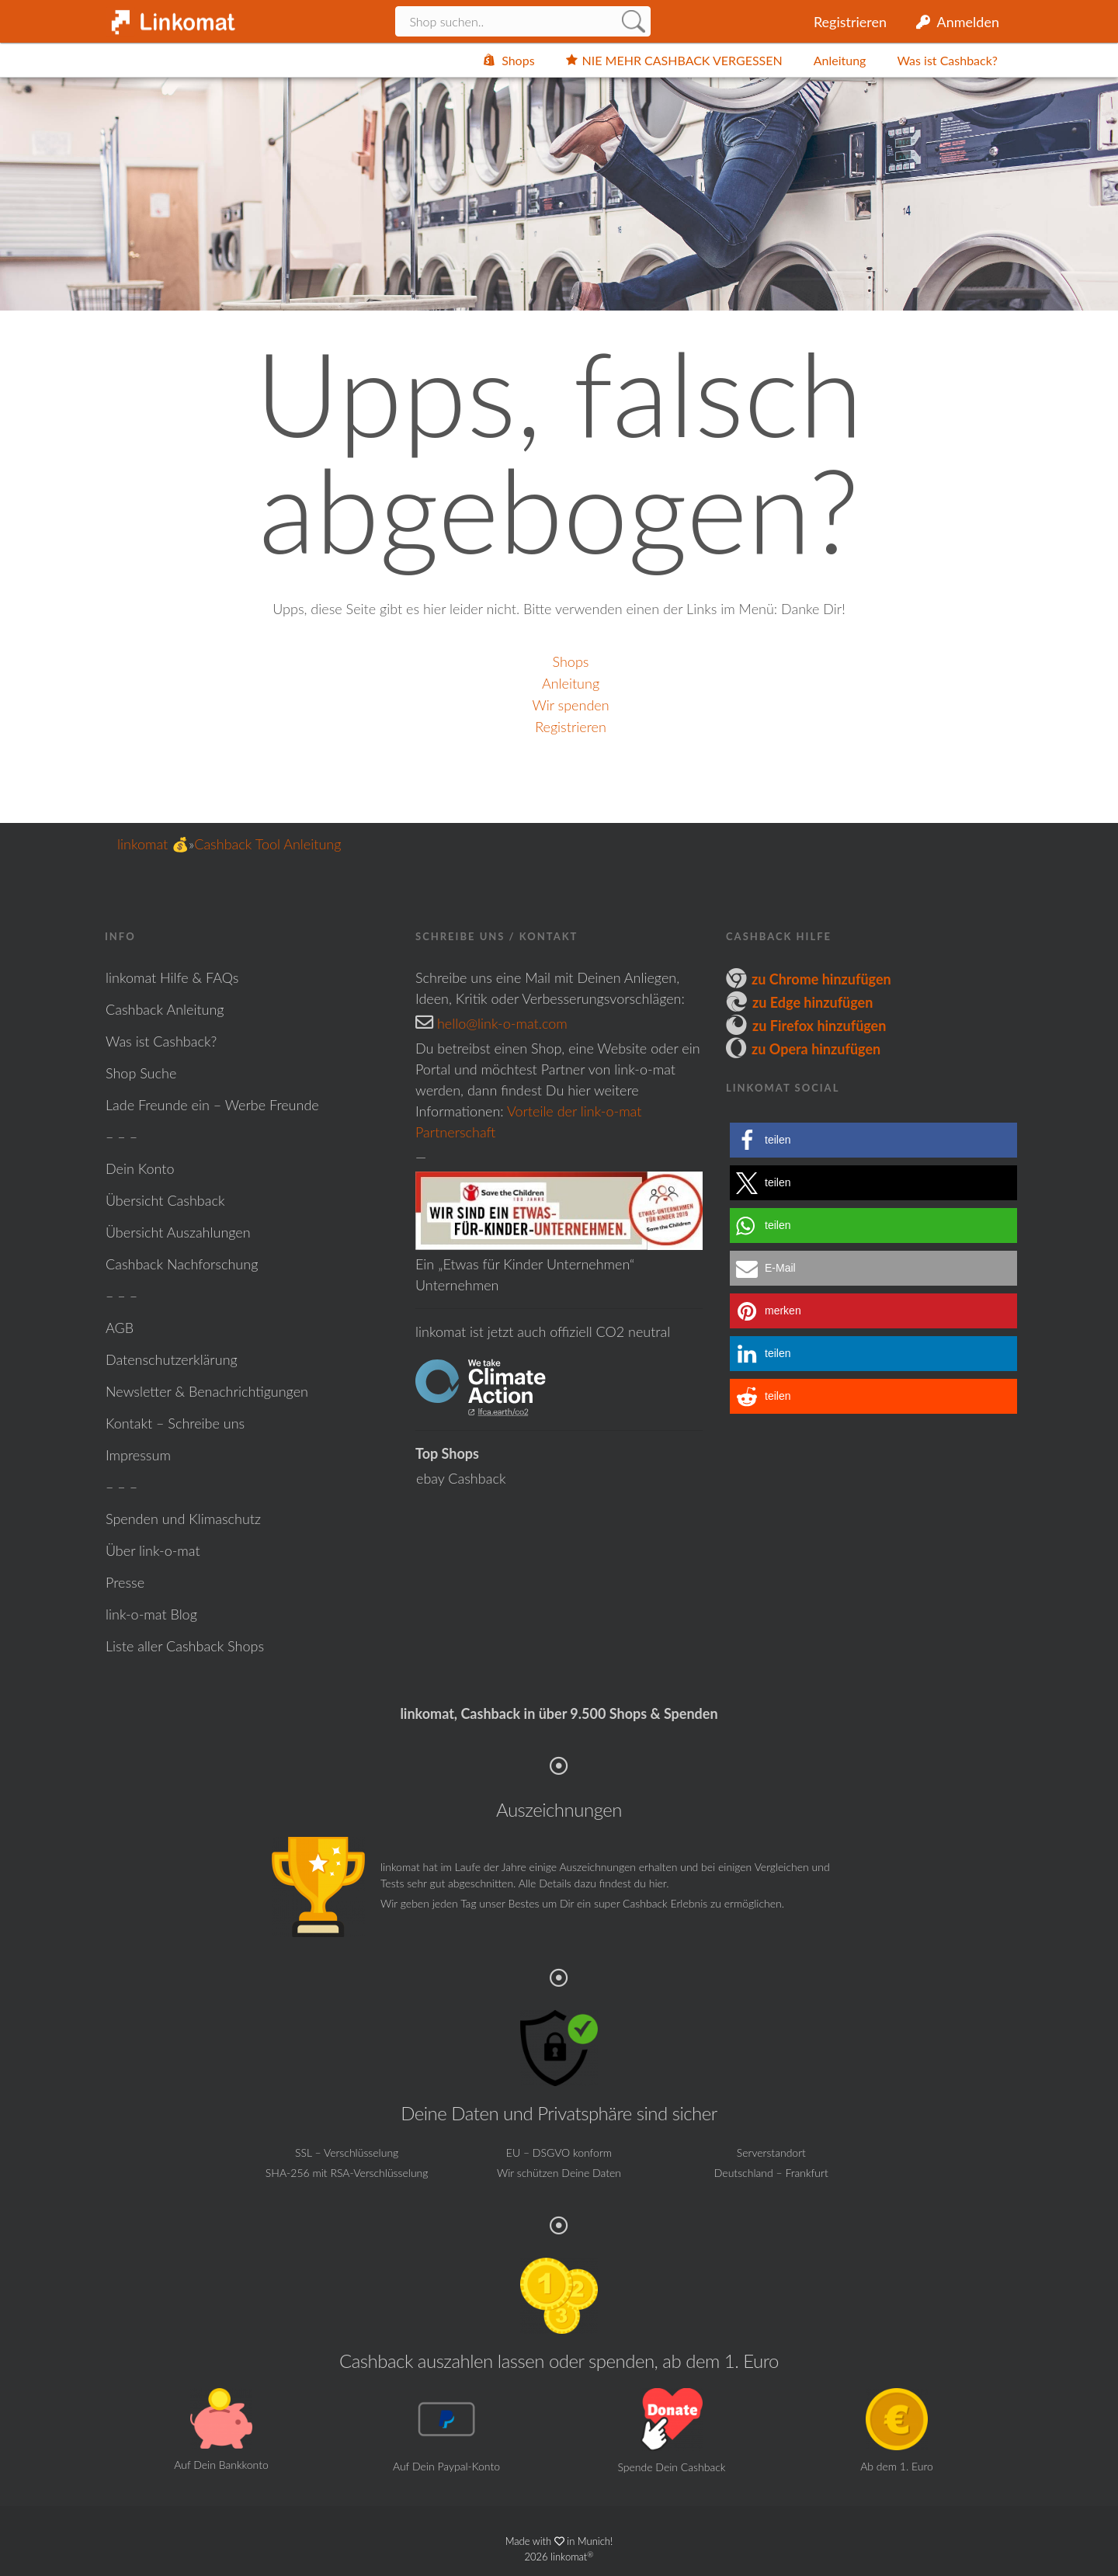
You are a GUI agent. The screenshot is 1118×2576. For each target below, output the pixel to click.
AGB (120, 1327)
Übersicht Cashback (165, 1200)
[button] (873, 1140)
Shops (518, 60)
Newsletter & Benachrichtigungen (207, 1391)
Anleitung (840, 60)
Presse (125, 1582)
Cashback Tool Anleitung (267, 843)
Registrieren (850, 21)
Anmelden (968, 21)
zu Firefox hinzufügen (819, 1025)
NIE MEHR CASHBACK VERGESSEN (682, 60)
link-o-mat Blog (151, 1614)
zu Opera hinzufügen (816, 1048)
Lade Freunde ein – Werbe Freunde (212, 1104)
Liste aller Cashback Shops (185, 1645)
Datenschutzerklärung (172, 1359)
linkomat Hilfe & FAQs (172, 977)
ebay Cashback (460, 1478)
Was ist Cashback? (947, 60)
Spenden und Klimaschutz (183, 1518)
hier (658, 1883)
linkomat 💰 (153, 843)
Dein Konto (140, 1168)
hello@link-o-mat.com (502, 1023)
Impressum (138, 1454)
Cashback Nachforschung (182, 1263)
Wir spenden (570, 704)
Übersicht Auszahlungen (178, 1232)
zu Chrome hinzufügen (821, 979)
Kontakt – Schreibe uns (175, 1423)
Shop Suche (141, 1072)
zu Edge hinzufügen (812, 1002)
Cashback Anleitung (165, 1009)
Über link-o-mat (153, 1550)
